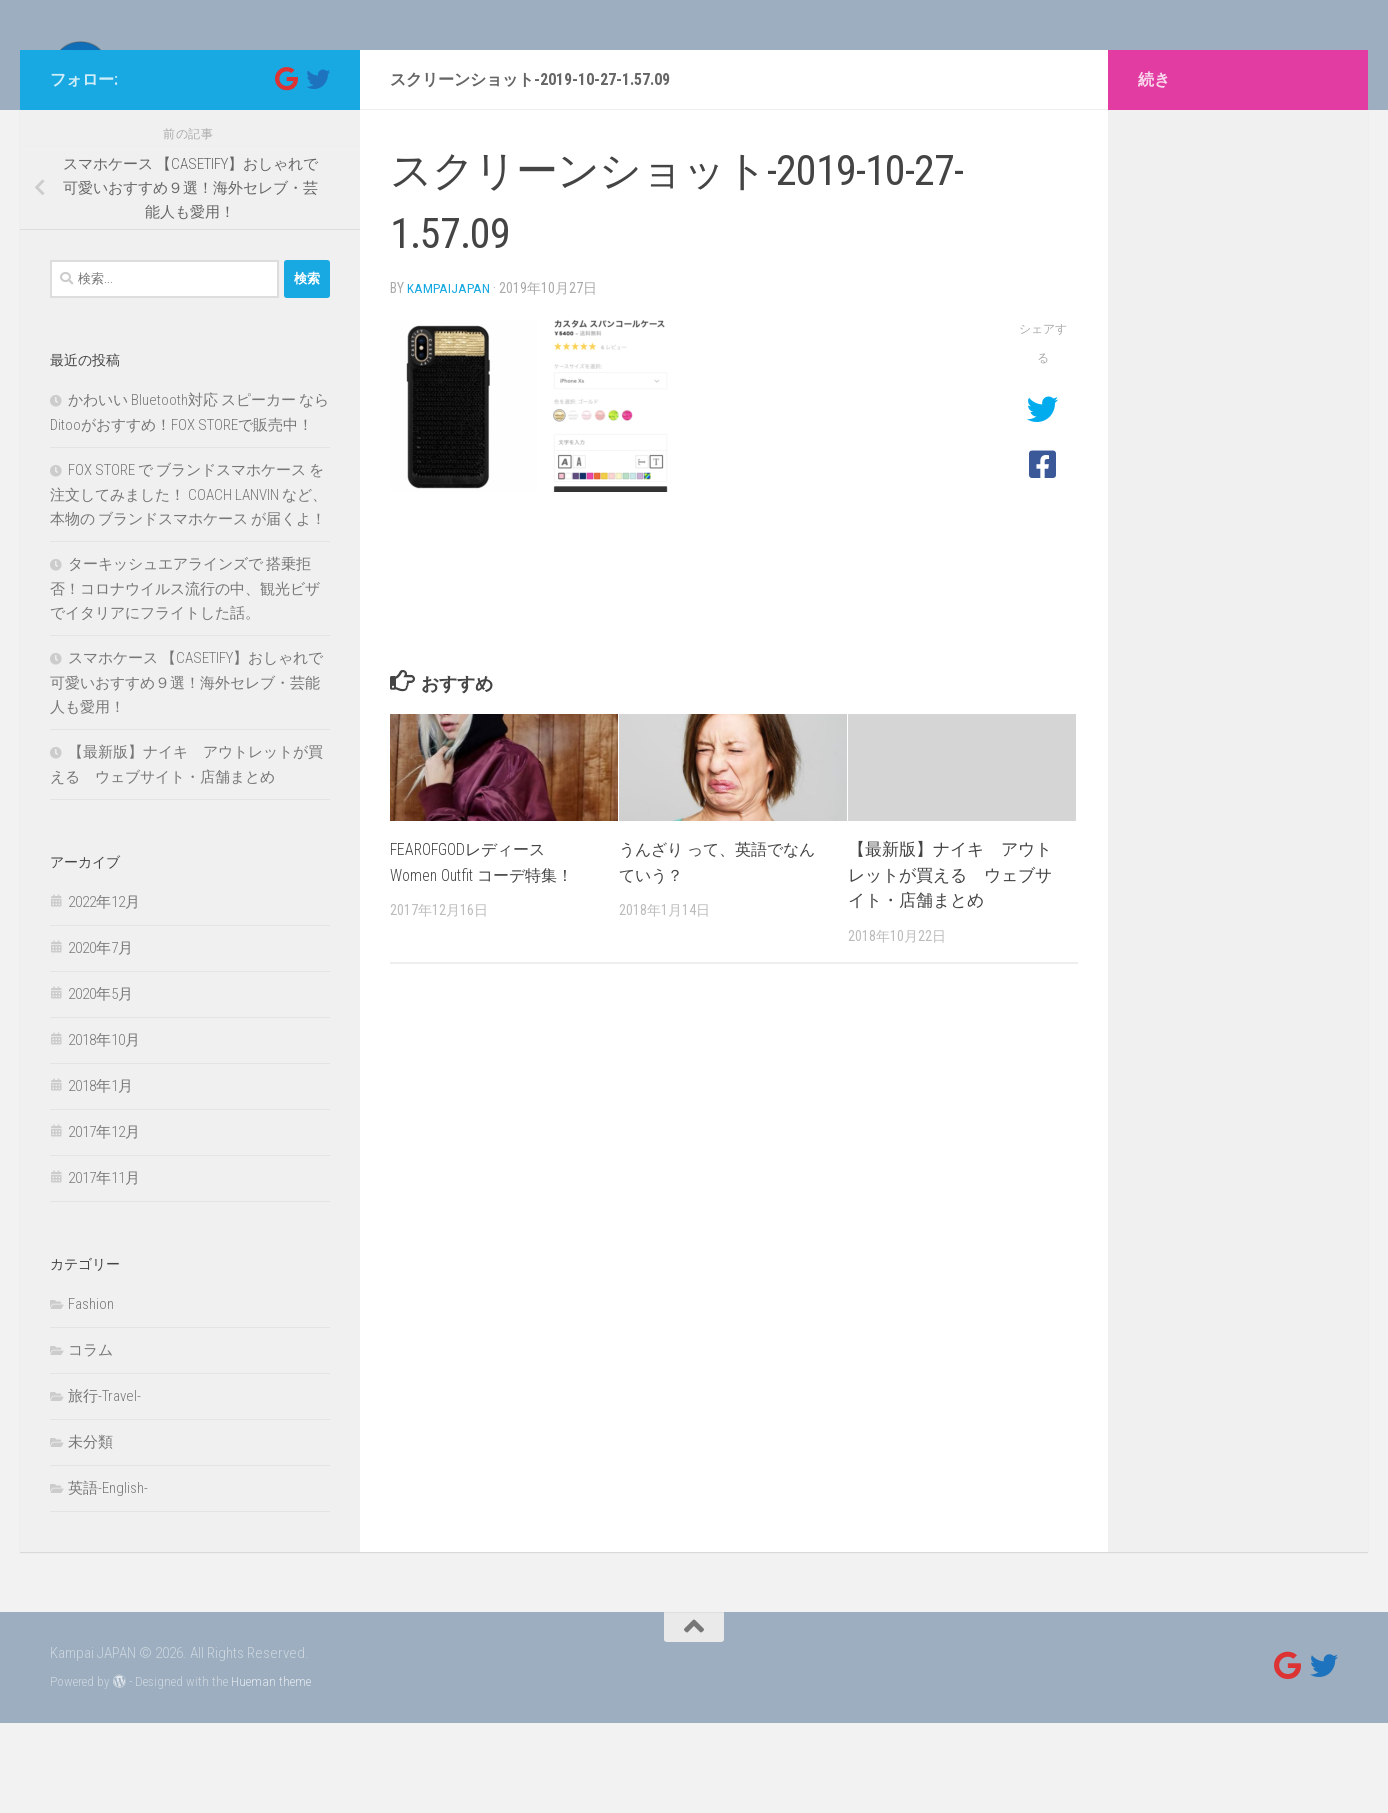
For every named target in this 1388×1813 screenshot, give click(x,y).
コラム (90, 1440)
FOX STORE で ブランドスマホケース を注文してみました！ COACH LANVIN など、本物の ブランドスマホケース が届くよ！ (188, 584)
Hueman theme (271, 1771)
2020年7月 (100, 1038)
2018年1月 (100, 1176)
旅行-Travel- (104, 1486)
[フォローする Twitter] (318, 169)
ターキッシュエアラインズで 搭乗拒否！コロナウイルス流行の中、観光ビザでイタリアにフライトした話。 (185, 678)
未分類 (90, 1532)
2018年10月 (104, 1130)
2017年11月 (104, 1268)
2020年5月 (100, 1084)
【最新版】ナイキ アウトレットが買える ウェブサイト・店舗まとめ (950, 963)
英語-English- (108, 1578)
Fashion (91, 1394)
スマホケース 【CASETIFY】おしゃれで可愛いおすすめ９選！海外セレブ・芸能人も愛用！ (186, 772)
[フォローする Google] (286, 169)
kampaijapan (449, 378)
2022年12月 (104, 992)
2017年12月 (104, 1222)
